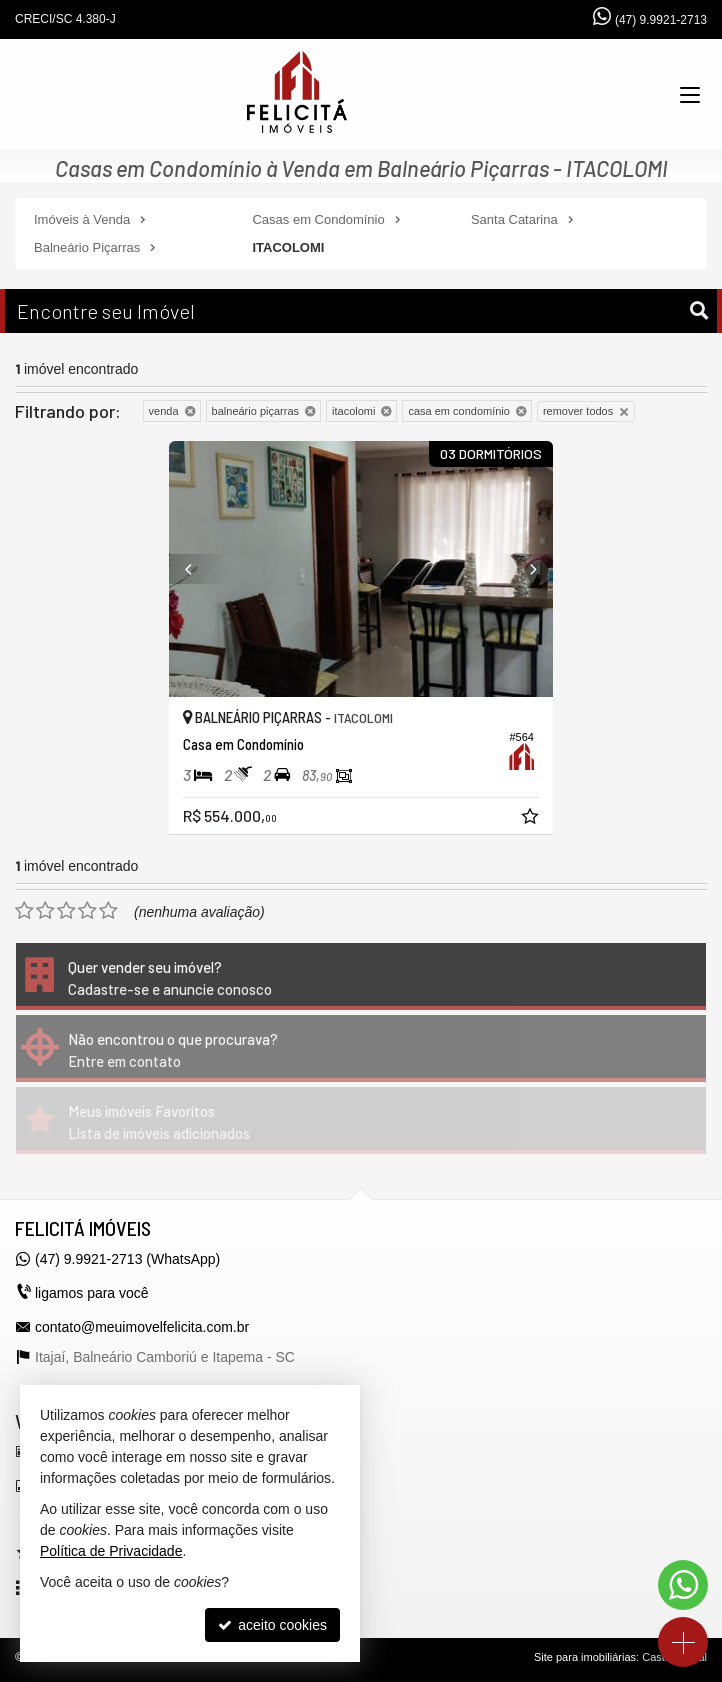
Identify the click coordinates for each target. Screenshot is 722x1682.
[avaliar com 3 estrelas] (66, 911)
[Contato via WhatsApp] (683, 1585)
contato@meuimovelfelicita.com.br (142, 1327)
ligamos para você (92, 1293)
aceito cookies (272, 1625)
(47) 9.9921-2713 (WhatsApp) (127, 1259)
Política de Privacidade (111, 1551)
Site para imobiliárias (585, 1657)
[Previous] (198, 569)
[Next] (524, 569)
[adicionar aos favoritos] (532, 819)
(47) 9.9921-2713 (661, 20)
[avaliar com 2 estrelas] (45, 911)
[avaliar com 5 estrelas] (108, 911)
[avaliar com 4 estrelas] (87, 911)
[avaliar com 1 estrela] (24, 911)
